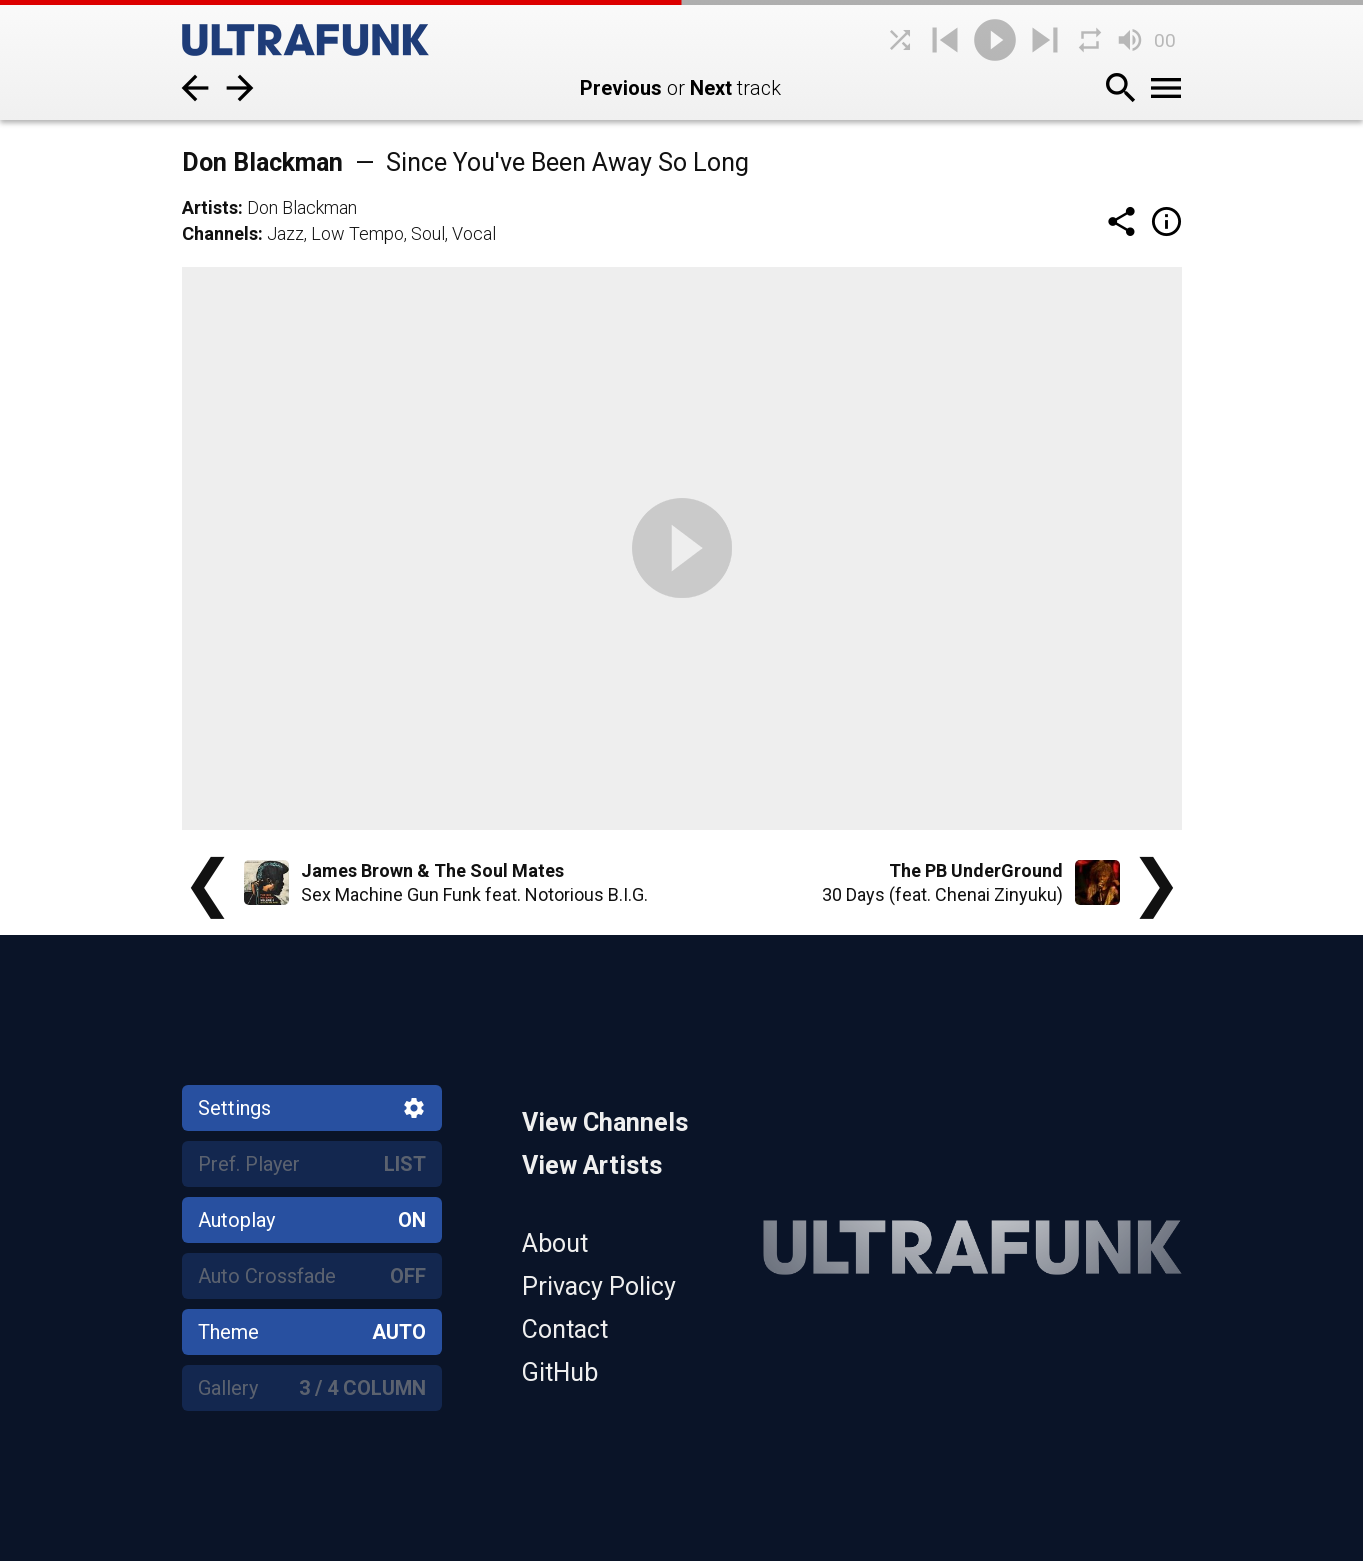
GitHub (560, 1372)
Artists (210, 207)
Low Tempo (357, 233)
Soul (428, 233)
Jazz (285, 233)
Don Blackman (302, 207)
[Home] (332, 40)
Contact (565, 1329)
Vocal (474, 233)
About (555, 1243)
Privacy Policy (599, 1286)
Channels (220, 233)
